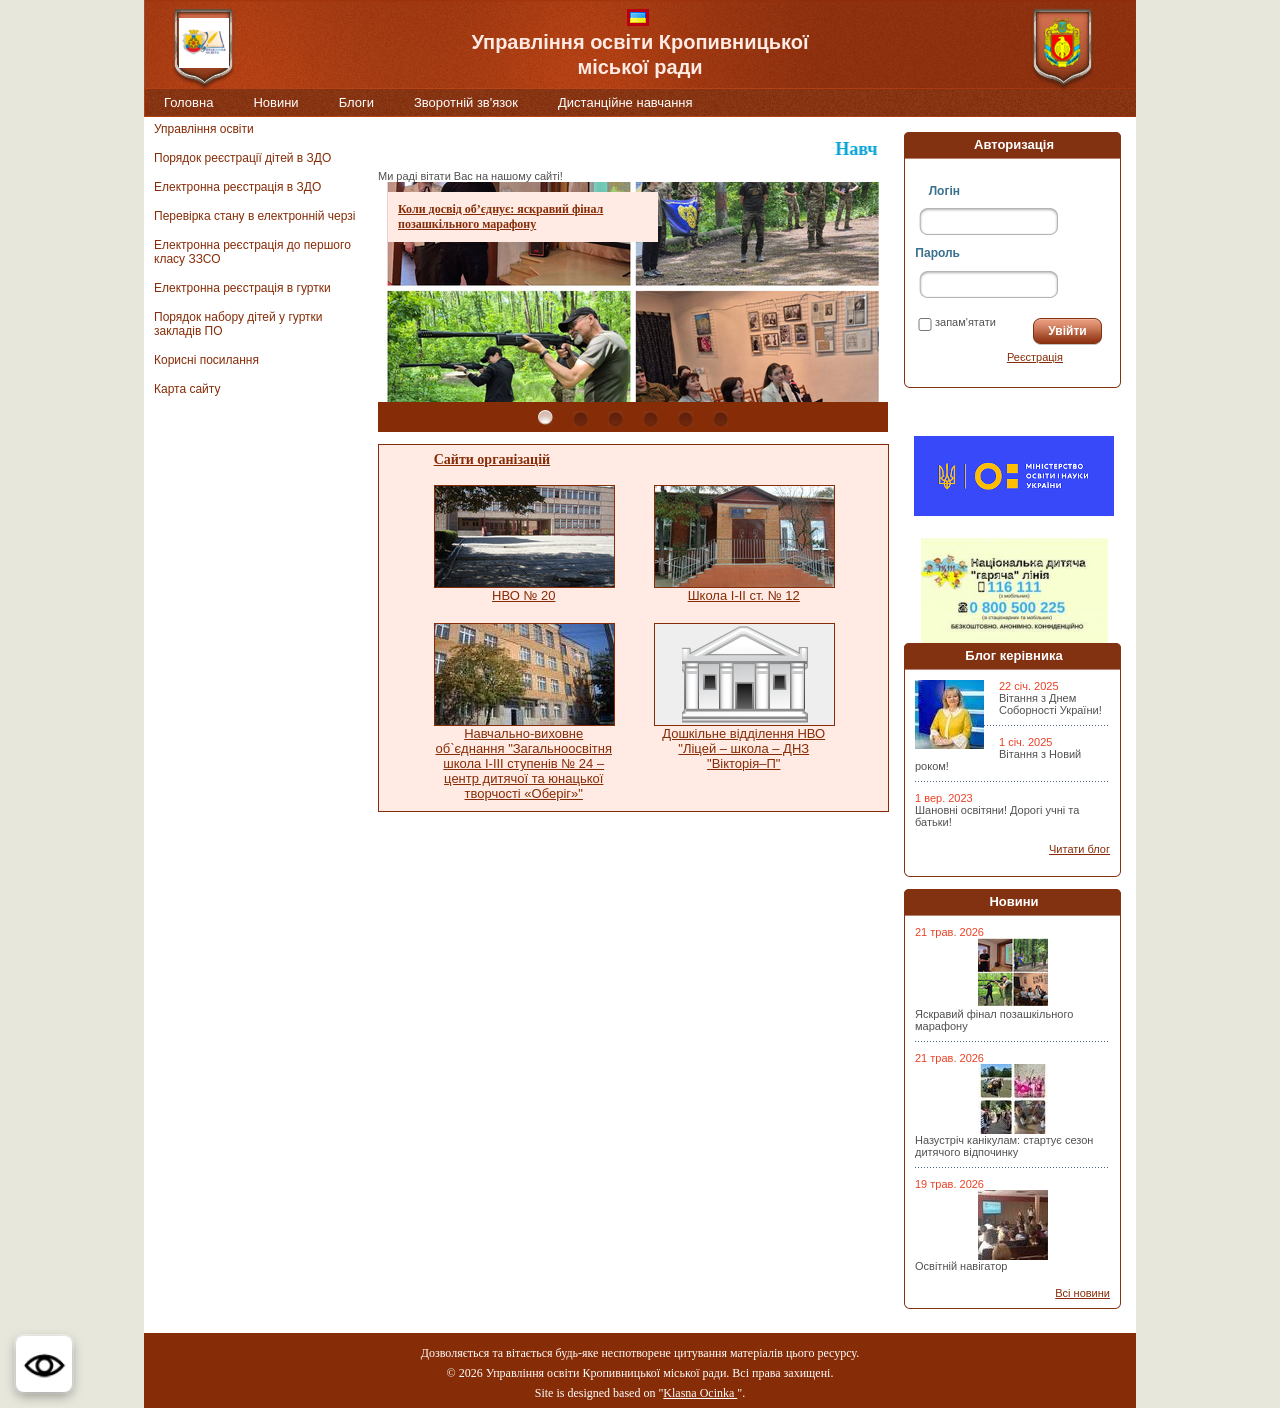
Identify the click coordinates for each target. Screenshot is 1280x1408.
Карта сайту (187, 389)
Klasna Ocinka (700, 1393)
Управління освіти (204, 129)
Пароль (937, 253)
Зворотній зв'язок (466, 102)
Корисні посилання (206, 360)
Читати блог (1079, 849)
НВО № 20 (523, 595)
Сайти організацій (492, 459)
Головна (188, 102)
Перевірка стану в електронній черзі (254, 216)
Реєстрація (1035, 357)
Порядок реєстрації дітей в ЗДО (242, 158)
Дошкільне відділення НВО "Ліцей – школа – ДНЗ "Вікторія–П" (743, 748)
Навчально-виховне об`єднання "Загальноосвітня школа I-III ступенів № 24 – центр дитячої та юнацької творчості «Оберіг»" (523, 763)
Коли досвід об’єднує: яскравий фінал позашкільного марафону (500, 216)
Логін (944, 191)
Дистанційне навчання (625, 102)
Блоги (356, 102)
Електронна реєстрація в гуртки (242, 288)
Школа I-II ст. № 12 (744, 595)
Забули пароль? (959, 357)
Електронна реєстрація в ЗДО (237, 187)
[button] (44, 1364)
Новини (275, 102)
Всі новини (1082, 1293)
